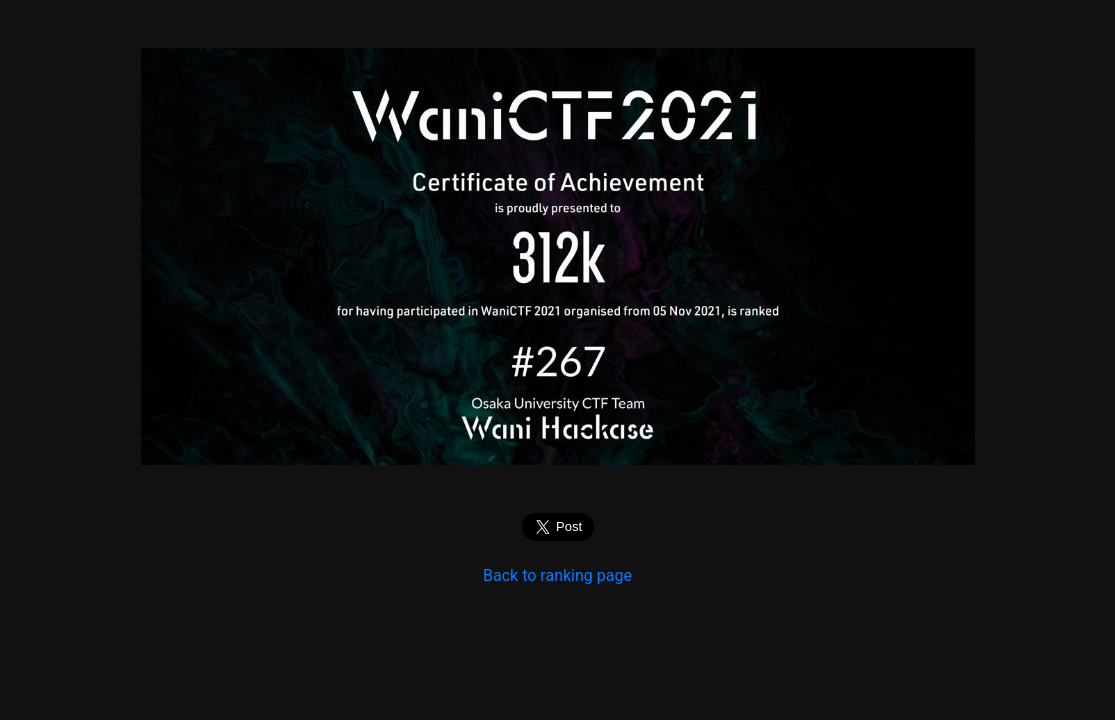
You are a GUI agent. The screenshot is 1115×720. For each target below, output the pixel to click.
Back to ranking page (557, 575)
